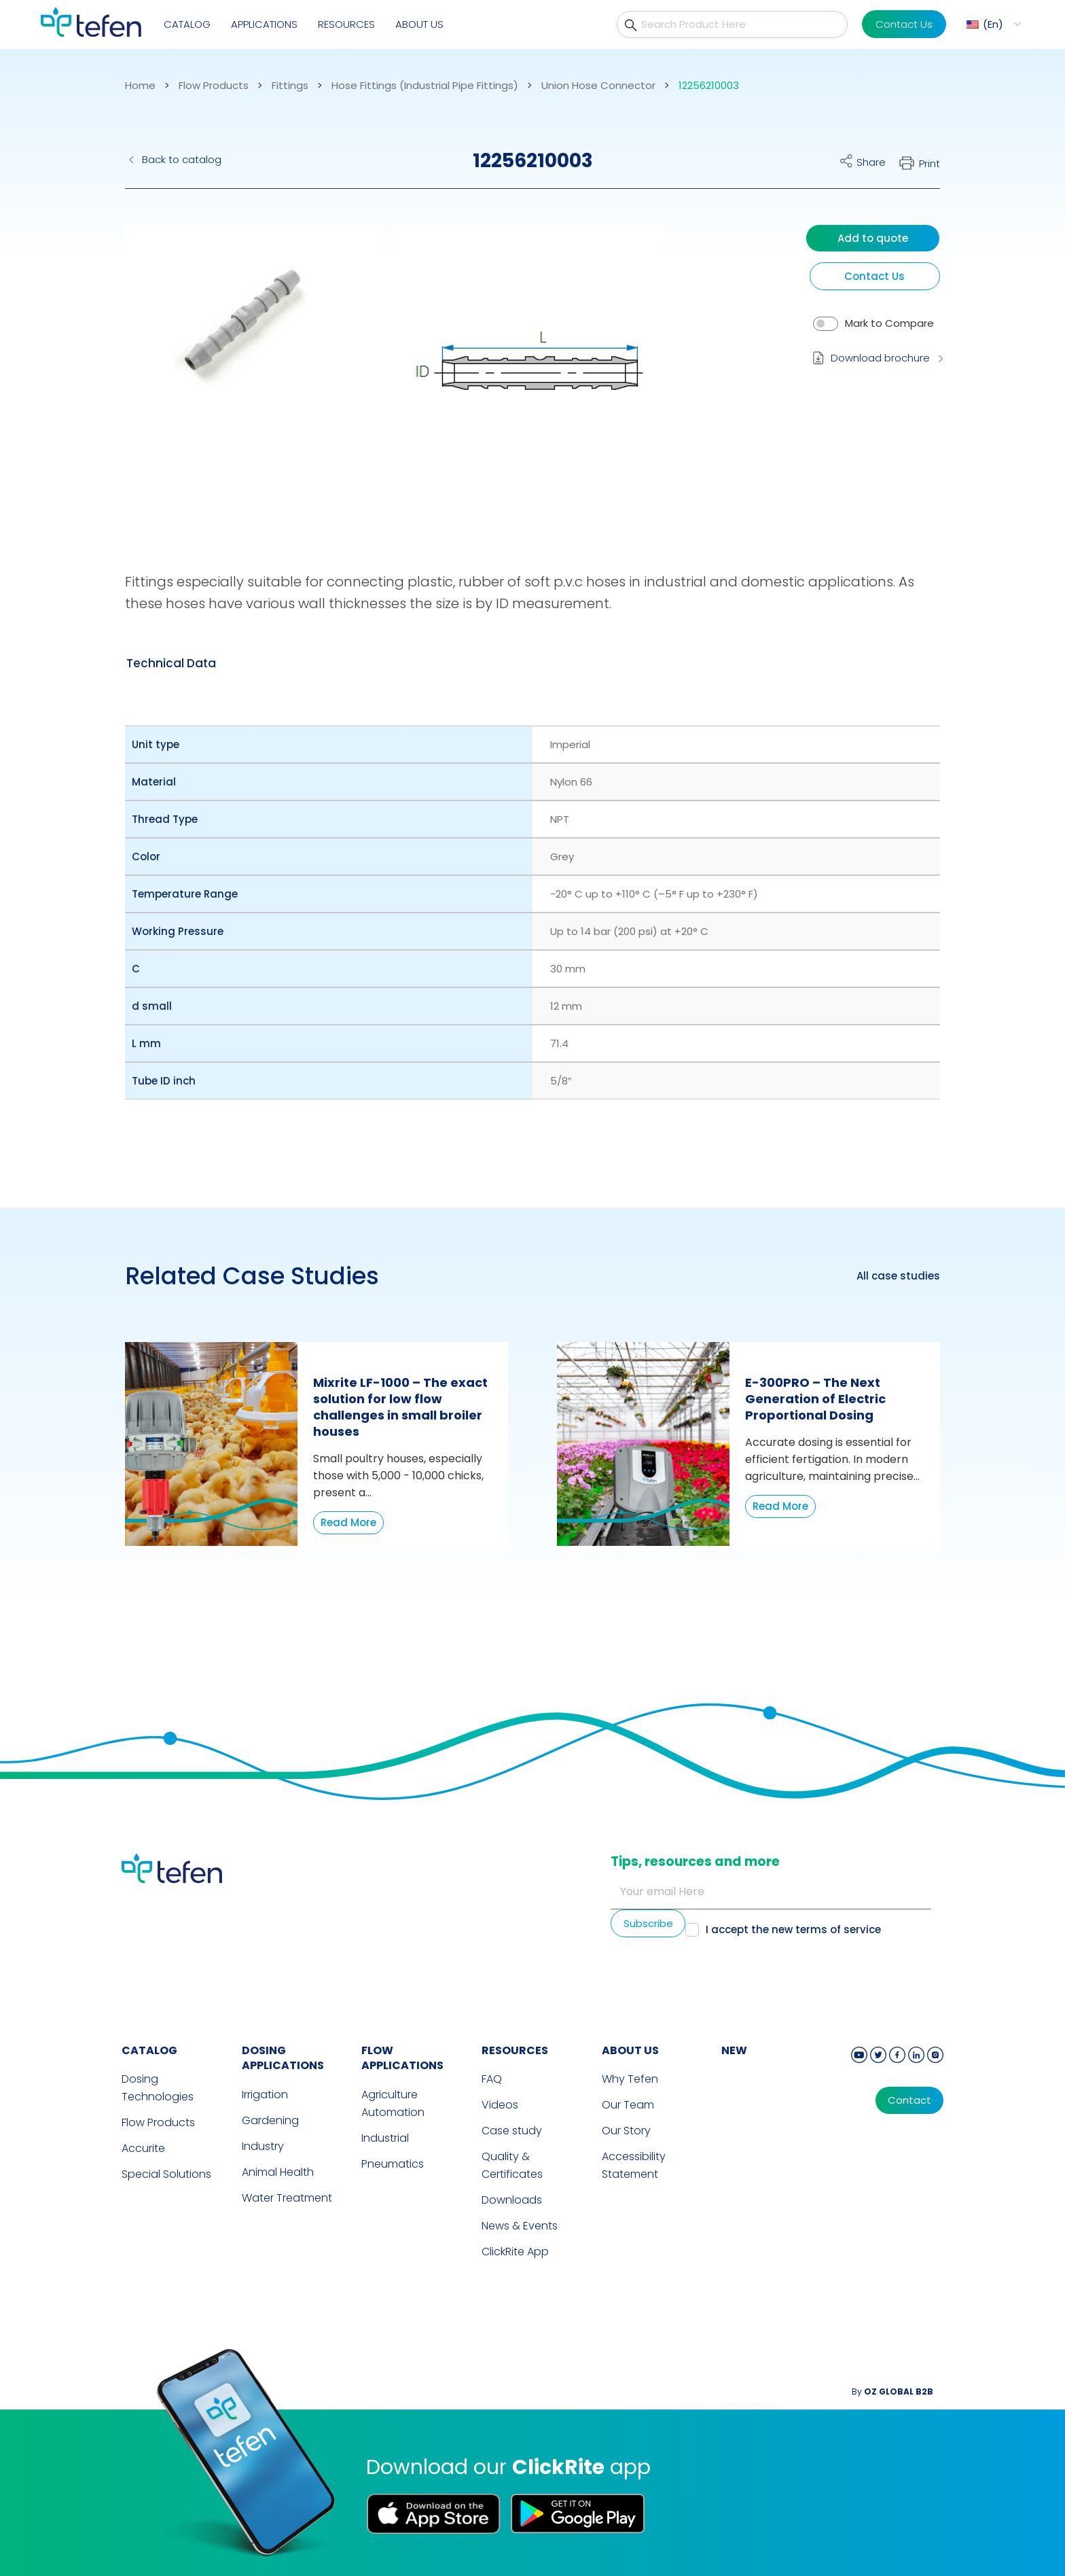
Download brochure (880, 358)
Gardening (270, 2120)
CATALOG (149, 2050)
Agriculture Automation (393, 2103)
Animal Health (278, 2172)
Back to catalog (181, 159)
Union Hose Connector (598, 85)
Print (929, 163)
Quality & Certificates (512, 2165)
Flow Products (214, 85)
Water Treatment (287, 2198)
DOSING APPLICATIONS (283, 2058)
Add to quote (872, 238)
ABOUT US (630, 2050)
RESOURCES (515, 2050)
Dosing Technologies (158, 2087)
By (892, 2391)
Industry (263, 2146)
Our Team (628, 2105)
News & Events (520, 2226)
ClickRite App (515, 2251)
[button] (243, 370)
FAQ (492, 2079)
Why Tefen (630, 2079)
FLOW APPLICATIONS (402, 2058)
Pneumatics (392, 2164)
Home (140, 85)
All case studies (898, 1276)
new (734, 2050)
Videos (500, 2105)
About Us (419, 24)
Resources (346, 24)
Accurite (143, 2148)
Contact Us (904, 24)
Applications (264, 24)
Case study (512, 2130)
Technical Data (171, 663)
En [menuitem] (993, 24)
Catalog (187, 24)
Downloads (512, 2200)
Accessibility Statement (634, 2165)
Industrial (385, 2138)
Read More (348, 1522)
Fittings (290, 85)
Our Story (626, 2130)
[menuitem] (992, 24)
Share (871, 162)
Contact (909, 2100)
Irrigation (265, 2094)
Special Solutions (166, 2174)
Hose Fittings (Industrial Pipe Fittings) (424, 85)
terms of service (838, 1929)
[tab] (171, 663)
